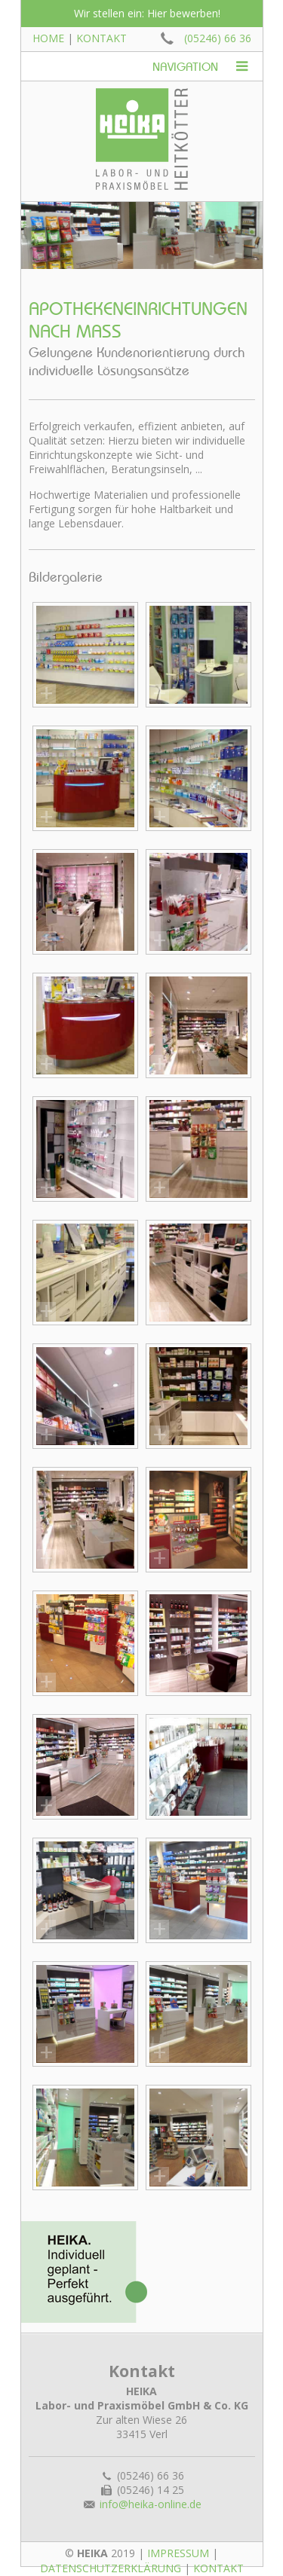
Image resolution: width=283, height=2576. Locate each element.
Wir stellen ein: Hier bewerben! (147, 13)
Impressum (178, 2553)
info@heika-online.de (150, 2504)
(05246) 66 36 (217, 38)
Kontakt (101, 38)
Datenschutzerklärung (110, 2568)
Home (48, 38)
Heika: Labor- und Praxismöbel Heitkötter (142, 139)
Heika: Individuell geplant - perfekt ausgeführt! (84, 2272)
